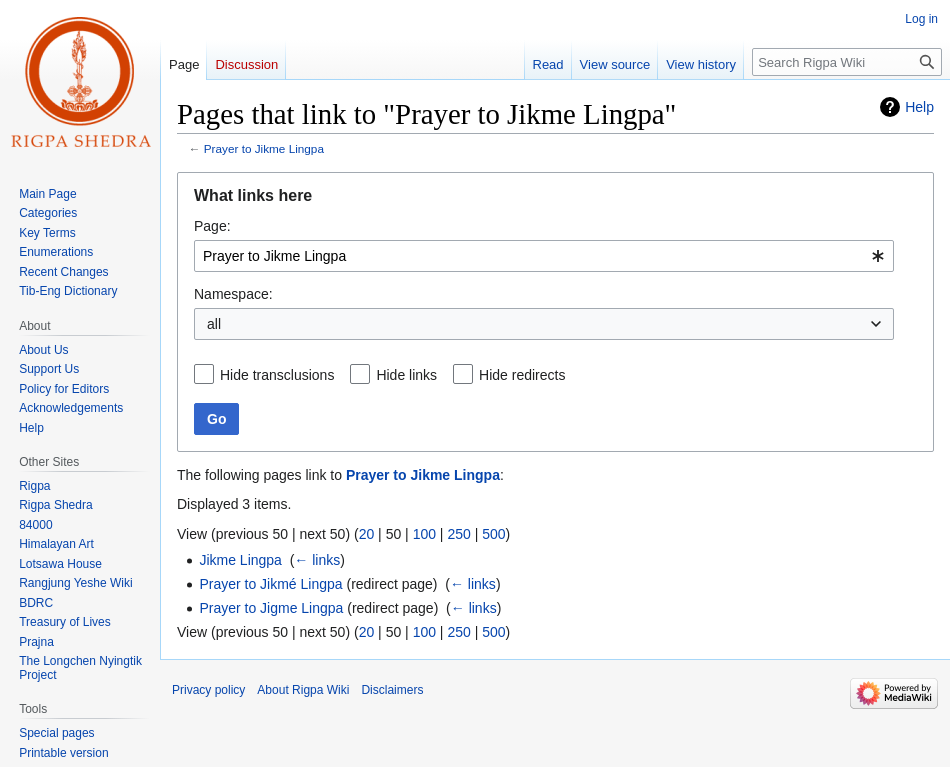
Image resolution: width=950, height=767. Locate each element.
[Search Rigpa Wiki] (847, 62)
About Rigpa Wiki (303, 690)
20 (367, 534)
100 (424, 534)
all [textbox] (214, 324)
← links (317, 560)
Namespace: (233, 294)
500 (493, 534)
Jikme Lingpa (240, 560)
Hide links (406, 375)
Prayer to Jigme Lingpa (271, 608)
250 (458, 534)
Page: (212, 226)
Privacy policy (208, 690)
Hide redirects (522, 375)
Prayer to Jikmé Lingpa (270, 584)
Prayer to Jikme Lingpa (264, 148)
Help (919, 107)
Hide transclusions (277, 375)
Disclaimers (392, 690)
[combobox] (544, 256)
